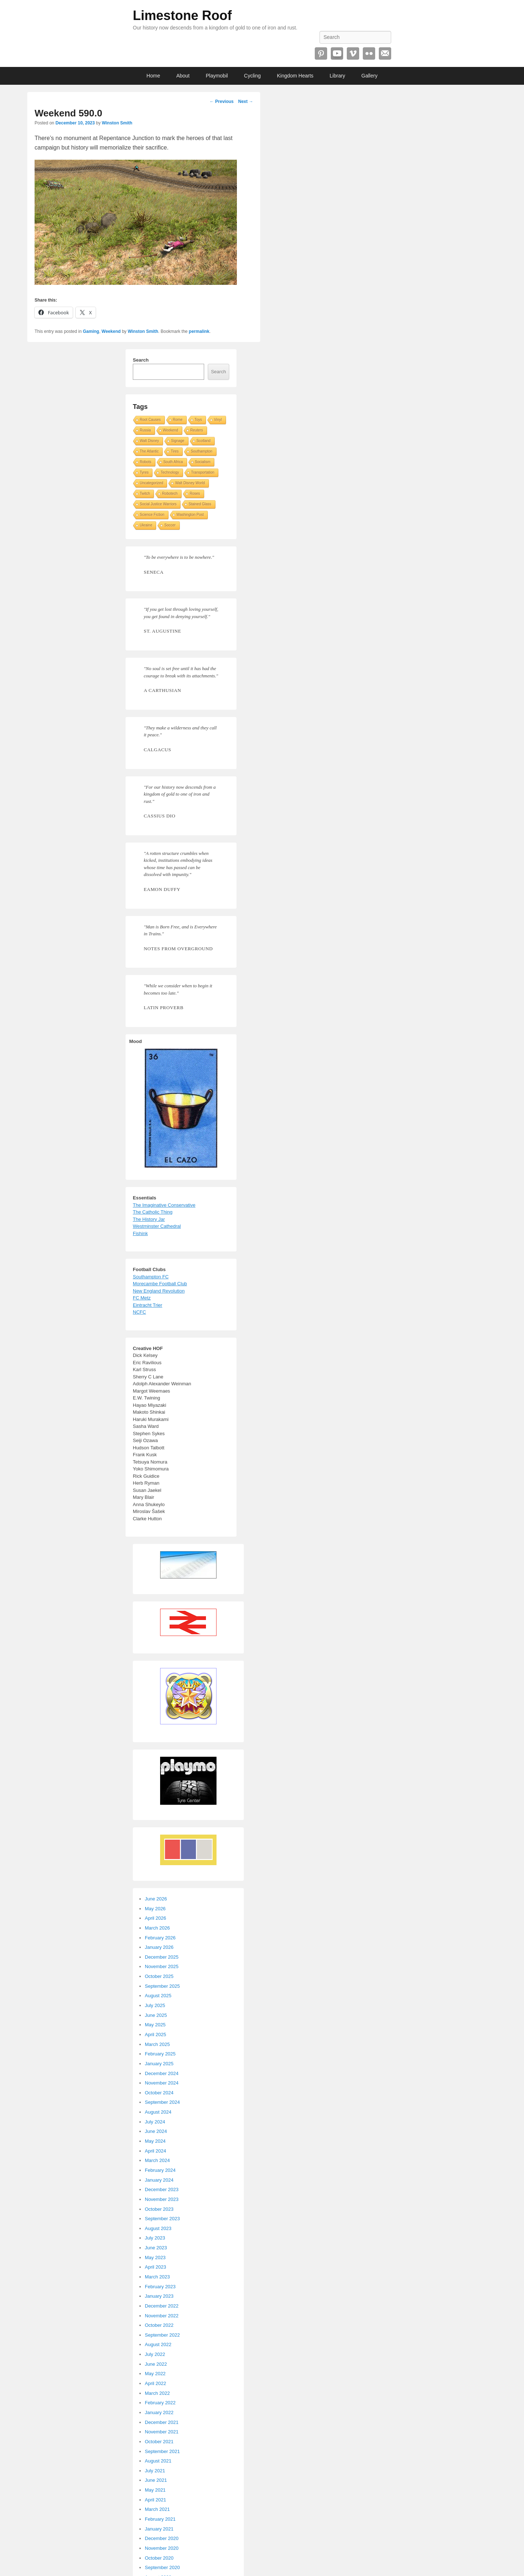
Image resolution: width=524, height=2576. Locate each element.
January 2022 (159, 2412)
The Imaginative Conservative (164, 1205)
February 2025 (160, 2054)
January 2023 (159, 2296)
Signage (177, 441)
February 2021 (160, 2519)
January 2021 (159, 2529)
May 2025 (155, 2024)
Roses (195, 493)
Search (140, 360)
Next (245, 101)
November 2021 (162, 2431)
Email (385, 53)
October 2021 (159, 2441)
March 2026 (157, 1928)
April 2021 (155, 2500)
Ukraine (146, 525)
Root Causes (150, 420)
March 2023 (157, 2277)
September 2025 (162, 1986)
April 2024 (155, 2151)
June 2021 (156, 2480)
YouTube (337, 53)
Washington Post (190, 515)
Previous (222, 101)
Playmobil (217, 76)
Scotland (203, 441)
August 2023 (158, 2228)
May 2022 (155, 2373)
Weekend (111, 331)
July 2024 (155, 2122)
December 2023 (162, 2189)
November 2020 (162, 2548)
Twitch (145, 493)
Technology (169, 472)
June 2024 (156, 2131)
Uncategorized (151, 483)
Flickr (369, 53)
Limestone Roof (182, 15)
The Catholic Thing (152, 1212)
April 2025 (155, 2034)
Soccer (169, 525)
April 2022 (155, 2383)
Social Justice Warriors (158, 504)
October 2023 (159, 2209)
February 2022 (160, 2402)
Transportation (202, 472)
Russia (145, 430)
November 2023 (162, 2199)
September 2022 (162, 2335)
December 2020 (162, 2538)
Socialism (203, 462)
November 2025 (162, 1966)
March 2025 (157, 2044)
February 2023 (160, 2286)
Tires (175, 451)
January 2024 (159, 2180)
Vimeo (353, 53)
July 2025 (155, 2005)
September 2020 (162, 2567)
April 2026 (155, 1918)
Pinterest (321, 53)
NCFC (139, 1312)
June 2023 (156, 2247)
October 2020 (159, 2558)
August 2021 (158, 2461)
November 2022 (162, 2315)
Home (153, 76)
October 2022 (159, 2325)
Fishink (140, 1233)
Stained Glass (199, 504)
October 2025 (159, 1976)
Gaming (91, 331)
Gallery (369, 76)
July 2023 (155, 2238)
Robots (145, 462)
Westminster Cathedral (157, 1226)
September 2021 (162, 2451)
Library (337, 76)
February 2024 (160, 2170)
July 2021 (155, 2470)
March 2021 (157, 2509)
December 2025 (162, 1957)
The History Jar (149, 1219)
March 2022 (157, 2393)
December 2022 (162, 2306)
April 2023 (155, 2267)
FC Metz (142, 1298)
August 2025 (158, 1995)
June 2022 (156, 2364)
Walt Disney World (190, 483)
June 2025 (156, 2015)
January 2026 (159, 1947)
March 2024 (157, 2160)
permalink (199, 331)
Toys (198, 420)
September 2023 (162, 2218)
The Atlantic (149, 451)
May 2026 (155, 1908)
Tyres (144, 472)
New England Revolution (158, 1291)
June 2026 (156, 1899)
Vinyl (218, 420)
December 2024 (162, 2073)
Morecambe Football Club (160, 1283)
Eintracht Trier (147, 1305)
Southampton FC (150, 1276)
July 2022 (155, 2354)
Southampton (202, 451)
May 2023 (155, 2257)
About (183, 76)
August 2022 (158, 2344)
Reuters (196, 430)
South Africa (173, 462)
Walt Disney (149, 441)
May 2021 (155, 2490)
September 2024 (162, 2102)
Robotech (170, 493)
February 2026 (160, 1937)
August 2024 (158, 2112)
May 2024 (155, 2141)
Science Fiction (152, 515)
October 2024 (159, 2092)
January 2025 (159, 2063)
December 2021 (162, 2422)
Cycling (252, 76)
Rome (178, 420)
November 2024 (162, 2083)
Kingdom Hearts (295, 76)
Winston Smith (117, 123)
